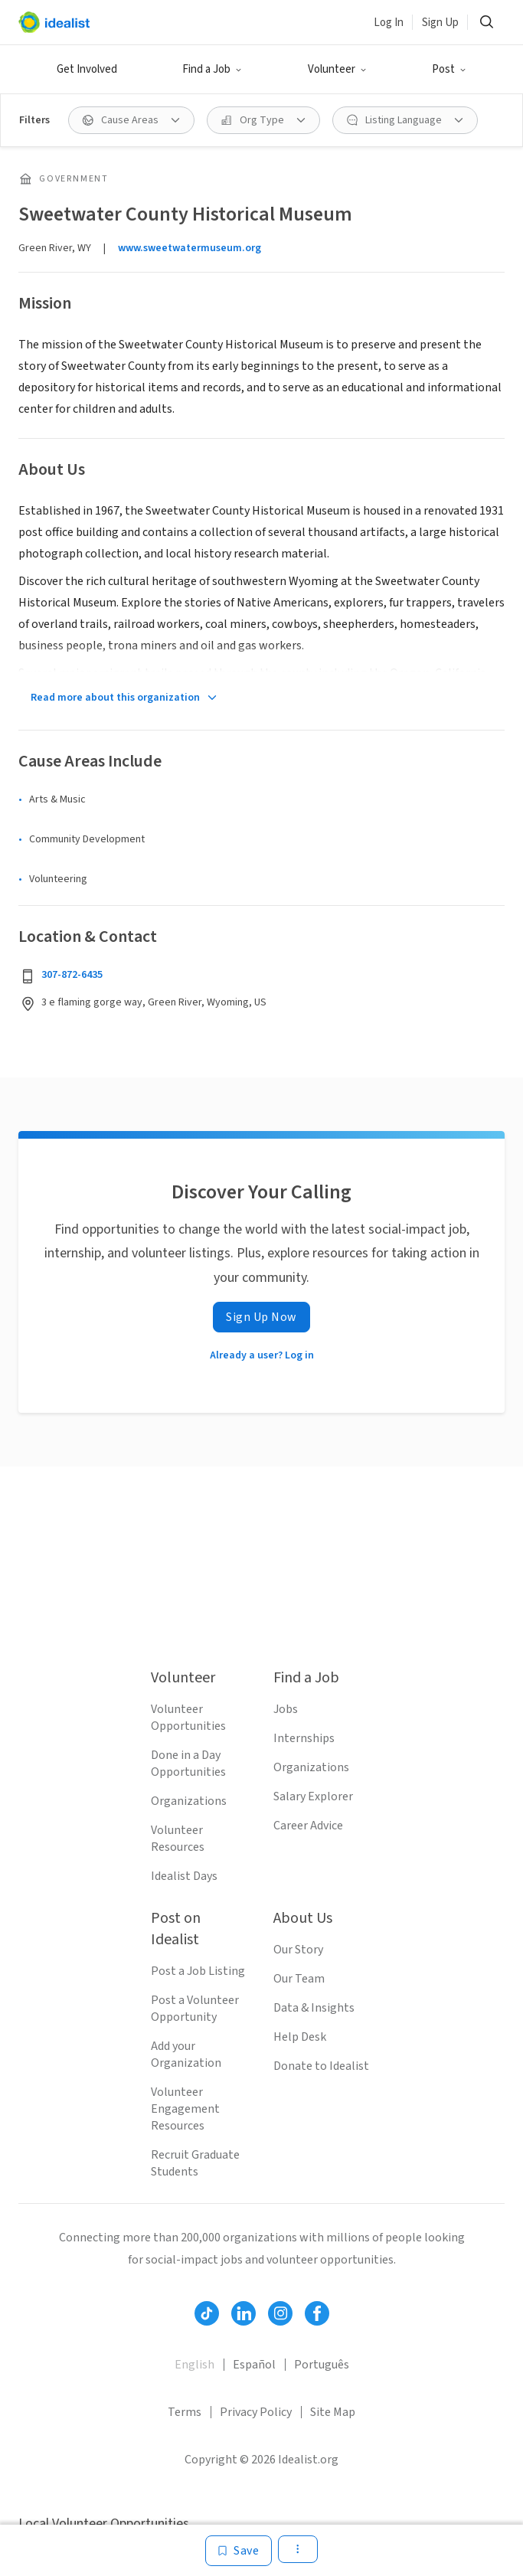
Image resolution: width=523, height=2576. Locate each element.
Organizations (189, 1801)
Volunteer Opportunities (188, 1717)
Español (254, 2364)
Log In (389, 23)
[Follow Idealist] (206, 2313)
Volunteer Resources (177, 1838)
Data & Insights (314, 2007)
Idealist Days (184, 1876)
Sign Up (440, 23)
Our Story (298, 1949)
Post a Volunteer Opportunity (195, 2008)
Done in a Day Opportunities (188, 1763)
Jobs (285, 1709)
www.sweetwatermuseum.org (189, 248)
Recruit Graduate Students (195, 2163)
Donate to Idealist (321, 2066)
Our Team (299, 1978)
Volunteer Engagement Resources (185, 2109)
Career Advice (308, 1825)
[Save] (238, 2550)
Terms (184, 2412)
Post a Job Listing (198, 1971)
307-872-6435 (72, 974)
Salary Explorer (313, 1796)
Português (321, 2364)
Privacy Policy (256, 2412)
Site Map (332, 2412)
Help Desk (299, 2036)
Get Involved (87, 69)
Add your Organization (186, 2054)
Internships (304, 1738)
